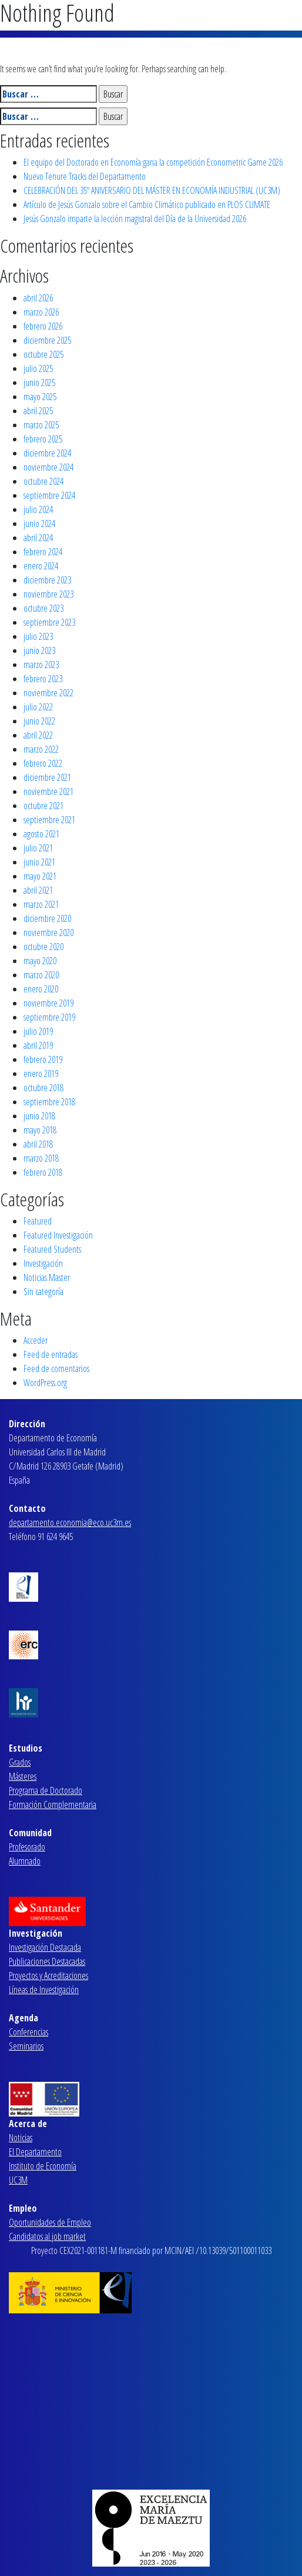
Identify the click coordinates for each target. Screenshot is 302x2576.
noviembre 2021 (48, 791)
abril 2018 (38, 1144)
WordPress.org (45, 1382)
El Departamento (35, 2151)
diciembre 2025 (47, 340)
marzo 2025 (41, 424)
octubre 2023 (43, 608)
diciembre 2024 (47, 453)
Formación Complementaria (52, 1804)
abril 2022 (38, 735)
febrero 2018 (43, 1172)
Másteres (22, 1776)
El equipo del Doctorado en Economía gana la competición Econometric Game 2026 (153, 162)
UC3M (18, 2180)
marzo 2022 (41, 749)
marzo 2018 (41, 1158)
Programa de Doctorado (45, 1790)
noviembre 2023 (48, 594)
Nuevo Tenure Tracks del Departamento (85, 176)
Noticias (20, 2137)
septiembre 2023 (49, 622)
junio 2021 (39, 862)
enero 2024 (41, 565)
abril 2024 (38, 537)
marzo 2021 (41, 904)
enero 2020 (41, 988)
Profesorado (27, 1846)
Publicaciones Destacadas (47, 1961)
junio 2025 (39, 382)
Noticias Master (47, 1277)
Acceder (36, 1340)
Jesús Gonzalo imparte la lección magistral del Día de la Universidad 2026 (135, 218)
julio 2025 (38, 368)
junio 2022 (39, 721)
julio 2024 (38, 509)
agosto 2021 (41, 833)
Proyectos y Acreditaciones (48, 1975)
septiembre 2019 (49, 1017)
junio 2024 (39, 523)
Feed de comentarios (56, 1368)
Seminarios (26, 2046)
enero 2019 (41, 1073)
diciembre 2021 (47, 777)
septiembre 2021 (49, 819)
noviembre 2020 (48, 932)
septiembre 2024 (49, 495)
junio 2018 (39, 1115)
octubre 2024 (43, 481)
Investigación (43, 1263)
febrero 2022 (43, 763)
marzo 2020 (41, 974)
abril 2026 (38, 297)
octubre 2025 (43, 354)
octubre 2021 (43, 805)
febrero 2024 (43, 551)
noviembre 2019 (48, 1003)
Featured (38, 1221)
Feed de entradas (51, 1354)
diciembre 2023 (47, 579)
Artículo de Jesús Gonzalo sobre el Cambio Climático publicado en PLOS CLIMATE (147, 204)
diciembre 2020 (47, 918)
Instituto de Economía (42, 2165)
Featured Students (52, 1249)
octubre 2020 (43, 946)
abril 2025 (38, 410)
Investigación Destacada (45, 1947)
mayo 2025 (40, 396)
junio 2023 (39, 650)
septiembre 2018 (49, 1101)
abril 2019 (38, 1045)
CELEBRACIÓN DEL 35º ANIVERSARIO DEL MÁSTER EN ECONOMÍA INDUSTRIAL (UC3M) (152, 190)
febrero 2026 (43, 326)
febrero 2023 (43, 678)
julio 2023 (38, 636)
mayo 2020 (40, 960)
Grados (20, 1762)
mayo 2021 (40, 876)
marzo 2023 (41, 664)
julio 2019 (38, 1031)
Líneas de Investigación (44, 1989)
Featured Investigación (58, 1235)
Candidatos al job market (47, 2236)
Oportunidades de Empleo (50, 2222)
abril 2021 (38, 890)
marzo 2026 (41, 312)
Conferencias (28, 2031)
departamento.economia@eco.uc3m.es (70, 1522)
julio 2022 (38, 706)
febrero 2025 (43, 438)
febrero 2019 (43, 1059)
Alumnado (25, 1860)
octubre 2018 (43, 1087)
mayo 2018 (40, 1129)
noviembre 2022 (48, 692)
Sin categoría (43, 1291)
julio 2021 (38, 847)
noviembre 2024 (48, 467)
